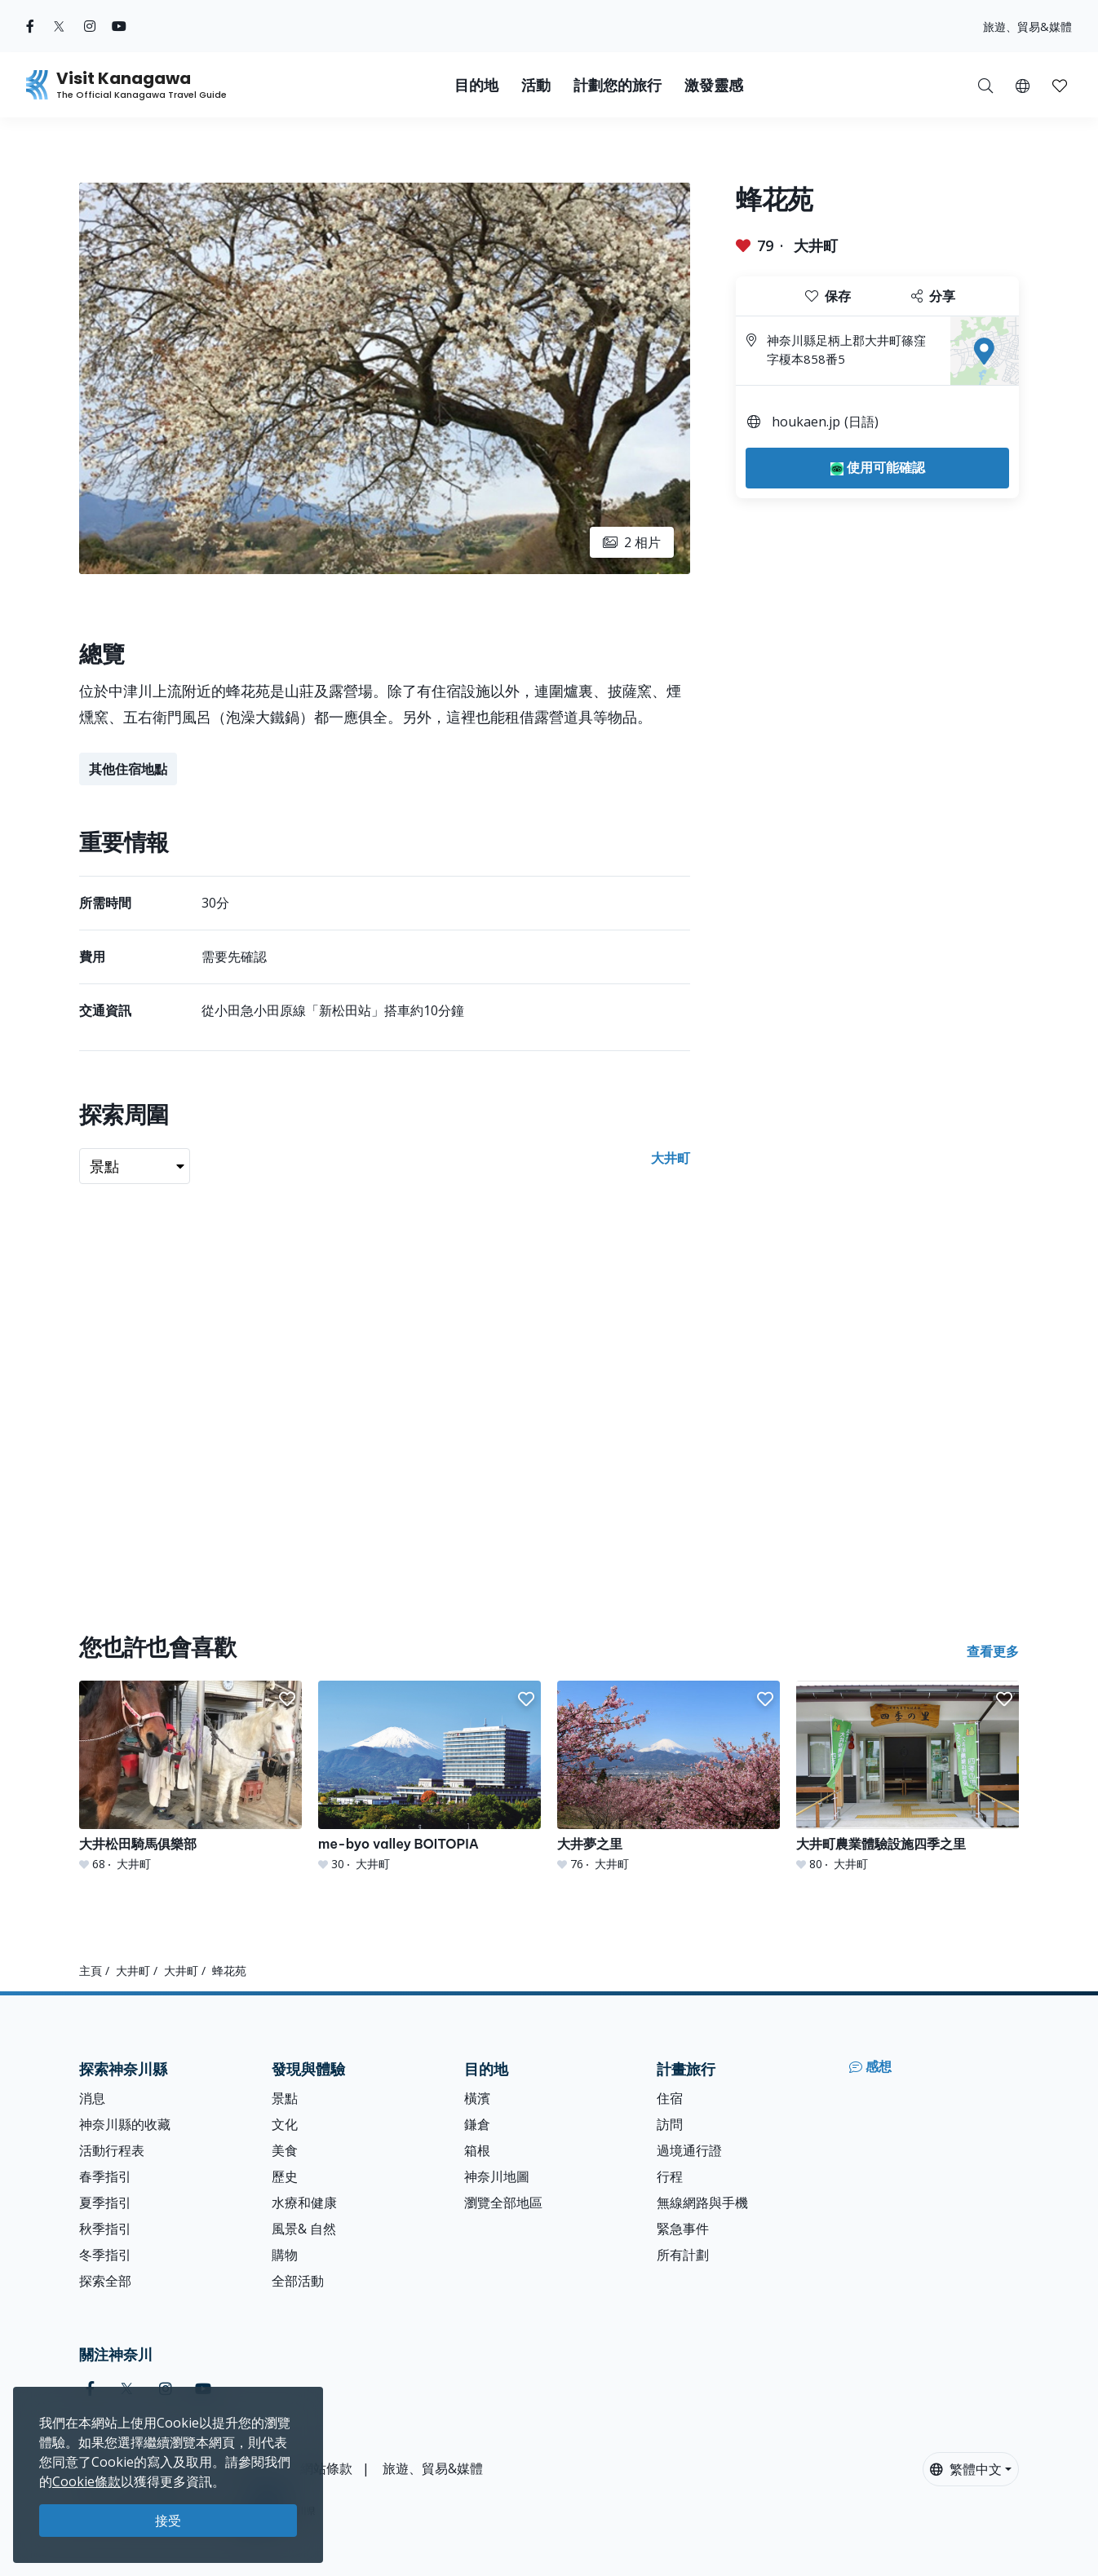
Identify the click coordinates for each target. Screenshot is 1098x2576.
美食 (285, 2150)
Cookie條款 (86, 2481)
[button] (1022, 84)
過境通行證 (689, 2150)
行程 (670, 2176)
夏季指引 (105, 2202)
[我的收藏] (1059, 84)
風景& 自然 (304, 2229)
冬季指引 (105, 2255)
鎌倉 (477, 2124)
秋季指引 (105, 2229)
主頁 (90, 1970)
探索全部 (105, 2281)
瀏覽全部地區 (503, 2202)
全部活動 (298, 2281)
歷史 (285, 2176)
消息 (92, 2098)
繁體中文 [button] (966, 2469)
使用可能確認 (877, 467)
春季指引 (105, 2176)
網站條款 (326, 2468)
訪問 (670, 2124)
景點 (285, 2098)
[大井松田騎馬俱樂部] (190, 1776)
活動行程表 (111, 2150)
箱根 (477, 2150)
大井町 (816, 245)
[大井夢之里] (668, 1776)
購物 (285, 2255)
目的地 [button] (476, 85)
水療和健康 (304, 2202)
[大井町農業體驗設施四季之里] (907, 1776)
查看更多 (993, 1651)
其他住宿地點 (128, 769)
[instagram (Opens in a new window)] (89, 26)
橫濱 (477, 2098)
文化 (285, 2124)
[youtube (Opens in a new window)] (119, 26)
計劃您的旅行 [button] (617, 85)
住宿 (670, 2098)
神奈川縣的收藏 (124, 2124)
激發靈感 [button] (713, 85)
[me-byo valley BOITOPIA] (429, 1776)
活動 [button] (536, 85)
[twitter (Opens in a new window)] (59, 26)
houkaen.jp (806, 422)
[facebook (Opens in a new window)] (30, 26)
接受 (168, 2521)
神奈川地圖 (496, 2176)
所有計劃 (683, 2255)
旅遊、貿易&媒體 (1027, 26)
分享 (933, 296)
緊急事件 (683, 2229)
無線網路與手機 (702, 2202)
